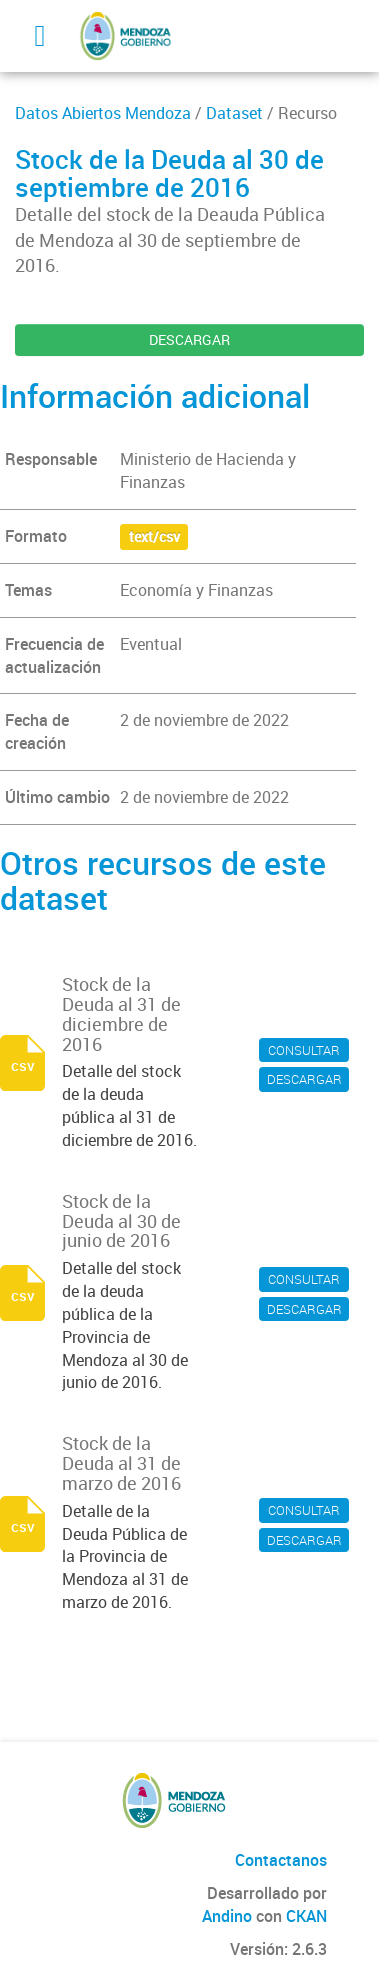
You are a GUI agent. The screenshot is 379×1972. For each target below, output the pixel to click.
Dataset (234, 113)
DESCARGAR (189, 339)
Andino (227, 1916)
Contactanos (281, 1860)
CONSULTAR (304, 1050)
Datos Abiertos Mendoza (103, 113)
